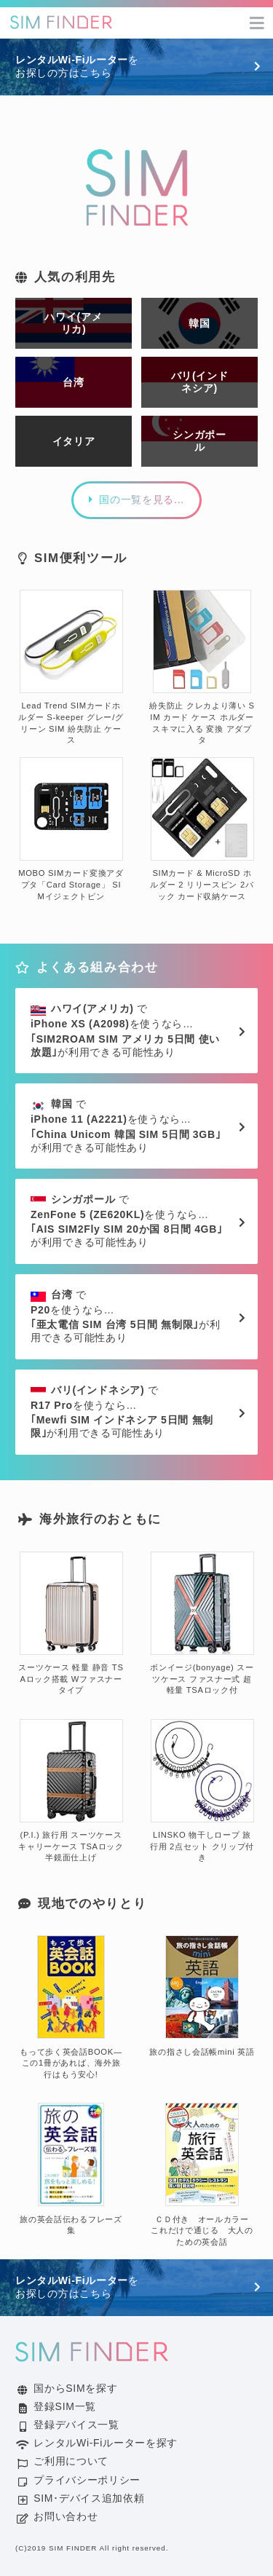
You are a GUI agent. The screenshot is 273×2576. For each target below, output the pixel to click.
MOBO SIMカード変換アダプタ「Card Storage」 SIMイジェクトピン (71, 829)
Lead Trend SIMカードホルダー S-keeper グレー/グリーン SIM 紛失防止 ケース (70, 667)
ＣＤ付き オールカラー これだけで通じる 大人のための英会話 (204, 2174)
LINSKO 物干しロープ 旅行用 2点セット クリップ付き (202, 1791)
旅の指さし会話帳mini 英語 (201, 1995)
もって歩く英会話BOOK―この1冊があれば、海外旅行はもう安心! (71, 2007)
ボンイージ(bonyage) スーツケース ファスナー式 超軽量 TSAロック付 (201, 1623)
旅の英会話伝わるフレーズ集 (71, 2169)
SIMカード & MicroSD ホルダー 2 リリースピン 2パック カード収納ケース (201, 829)
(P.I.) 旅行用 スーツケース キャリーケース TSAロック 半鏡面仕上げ (71, 1791)
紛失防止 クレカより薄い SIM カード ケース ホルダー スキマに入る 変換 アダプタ (201, 667)
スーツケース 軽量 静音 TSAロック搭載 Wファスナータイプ (70, 1623)
